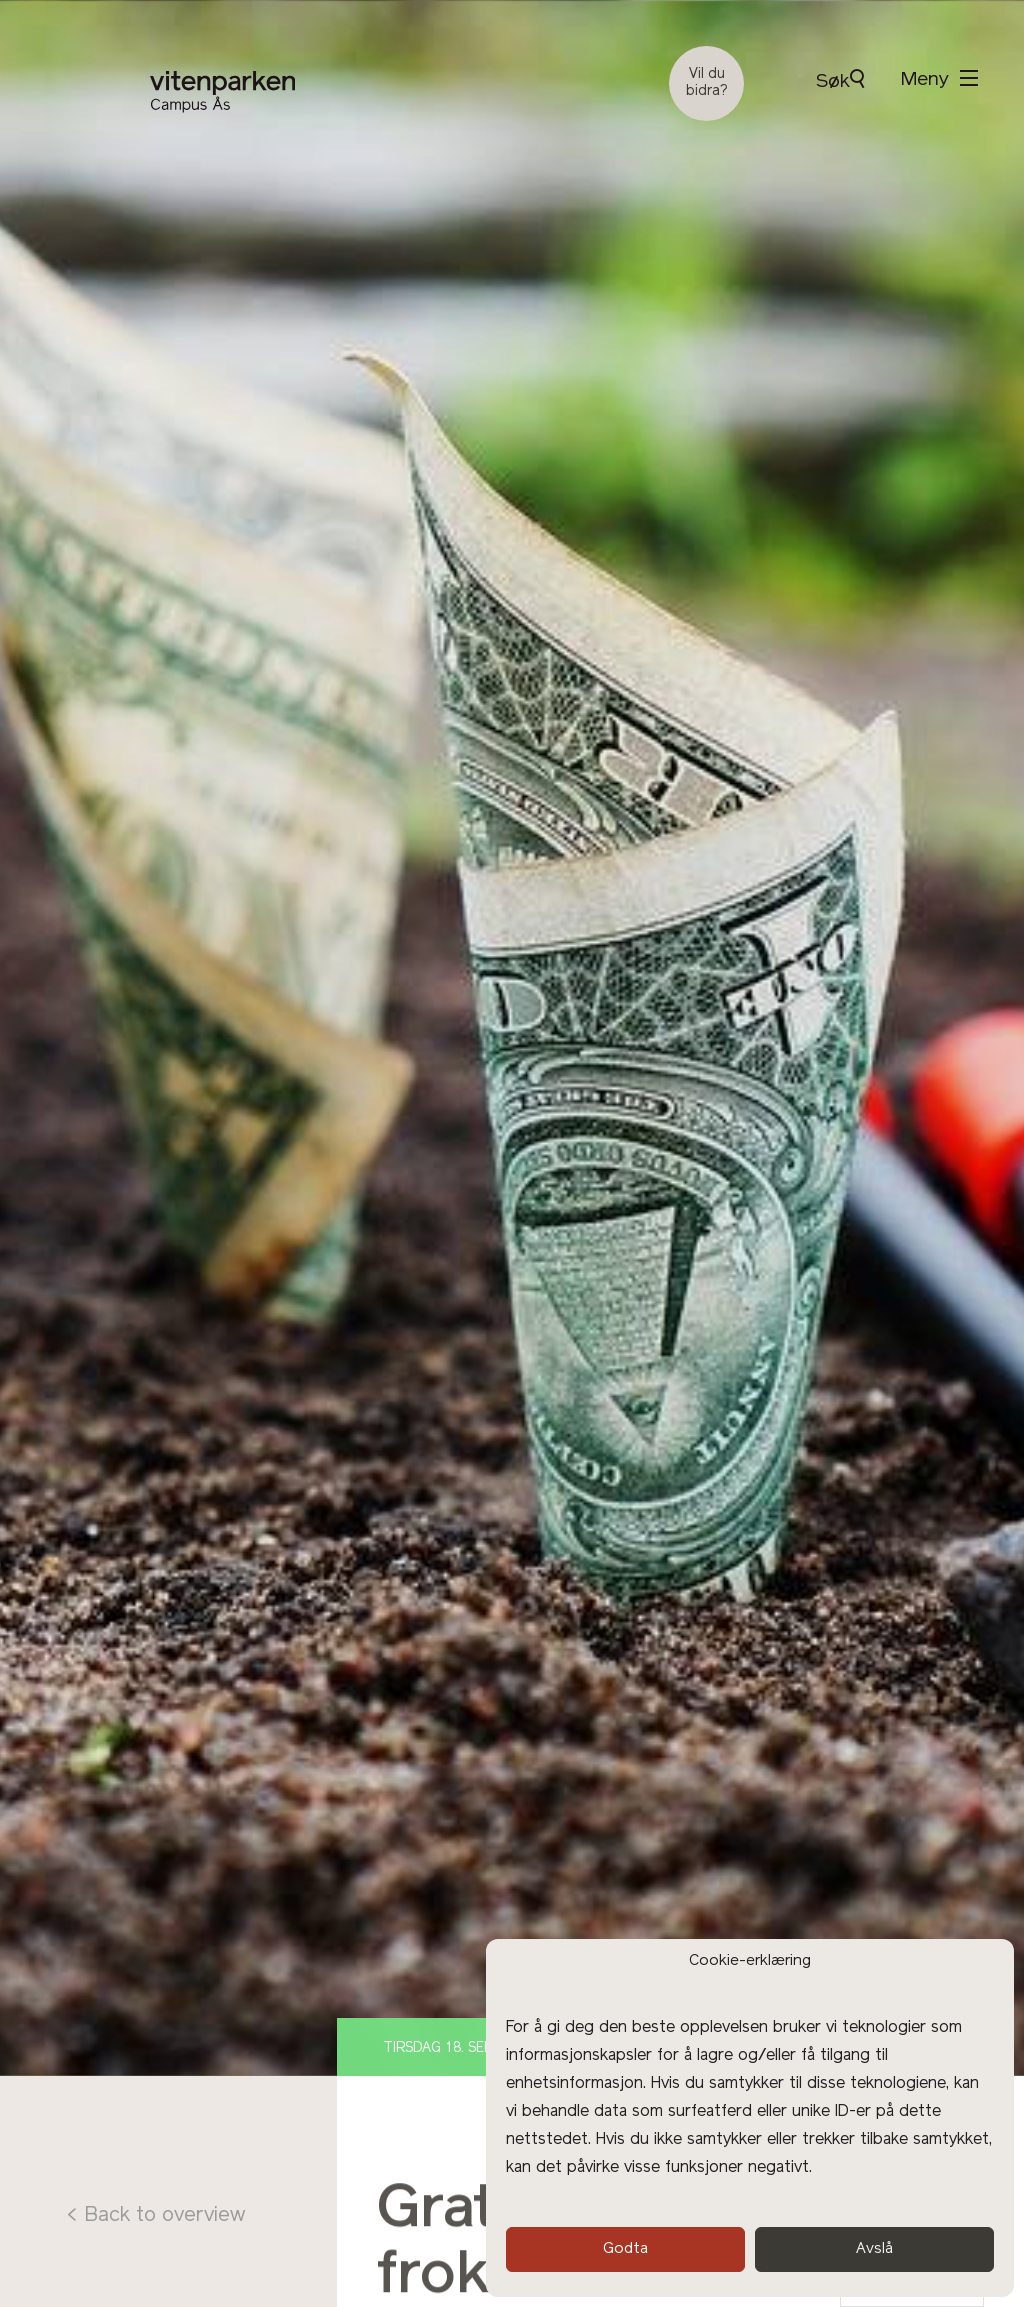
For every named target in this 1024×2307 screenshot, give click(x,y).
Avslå (874, 2249)
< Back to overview (155, 2216)
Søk (840, 80)
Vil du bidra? (707, 83)
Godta (625, 2249)
